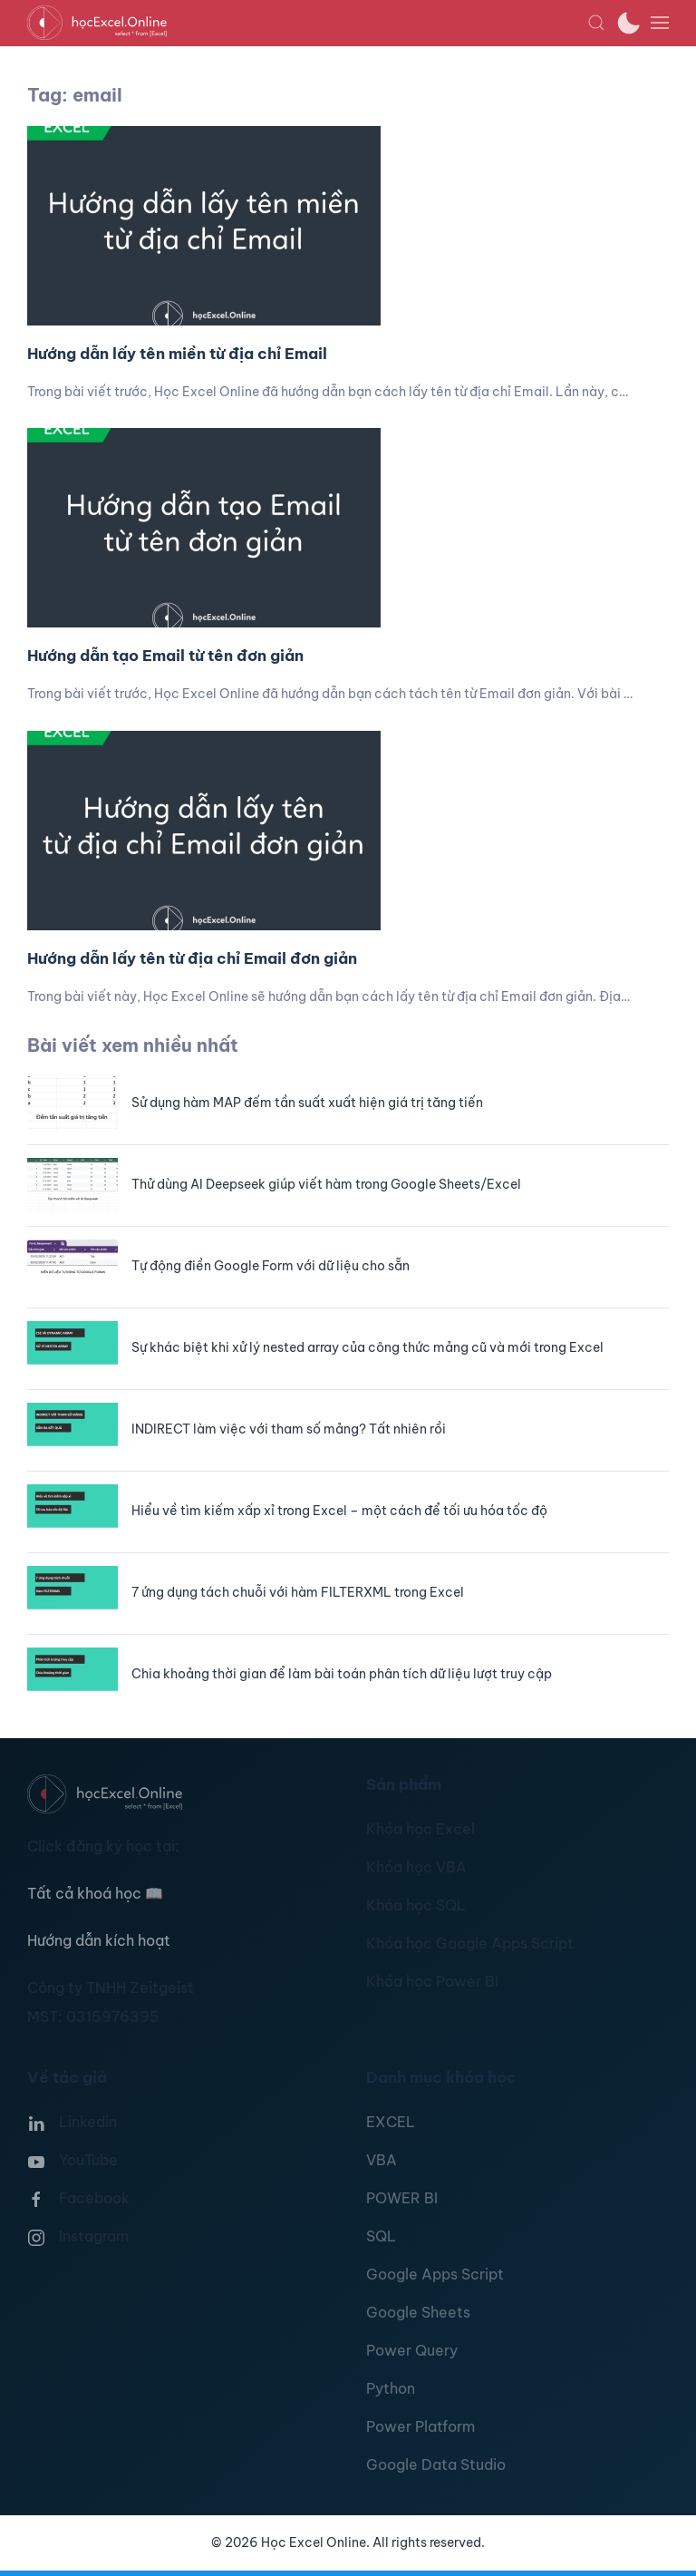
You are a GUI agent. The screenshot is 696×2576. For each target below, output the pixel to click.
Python (390, 2388)
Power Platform (420, 2426)
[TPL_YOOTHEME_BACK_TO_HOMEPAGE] (307, 22)
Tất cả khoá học (95, 1893)
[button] (596, 22)
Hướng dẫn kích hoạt (98, 1940)
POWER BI (402, 2198)
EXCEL (390, 2122)
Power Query (412, 2350)
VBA (381, 2160)
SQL (381, 2236)
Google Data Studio (436, 2464)
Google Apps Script (435, 2274)
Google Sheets (418, 2312)
